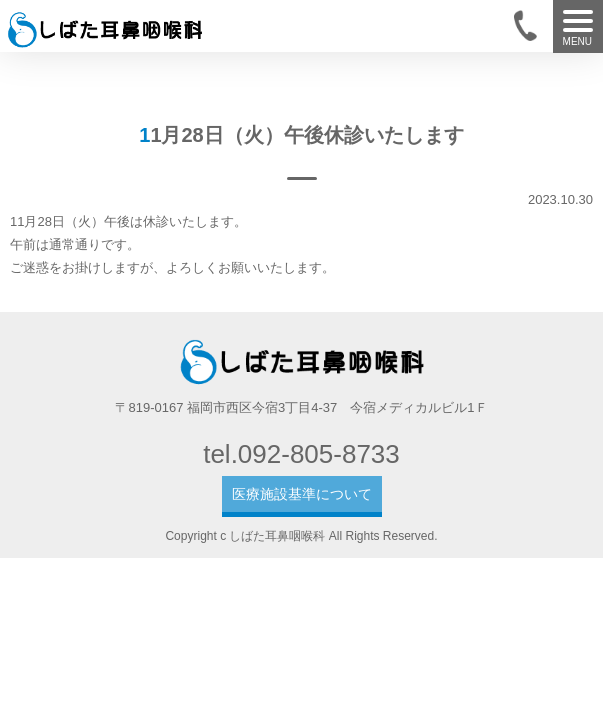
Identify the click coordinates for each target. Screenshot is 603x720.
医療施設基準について (302, 494)
